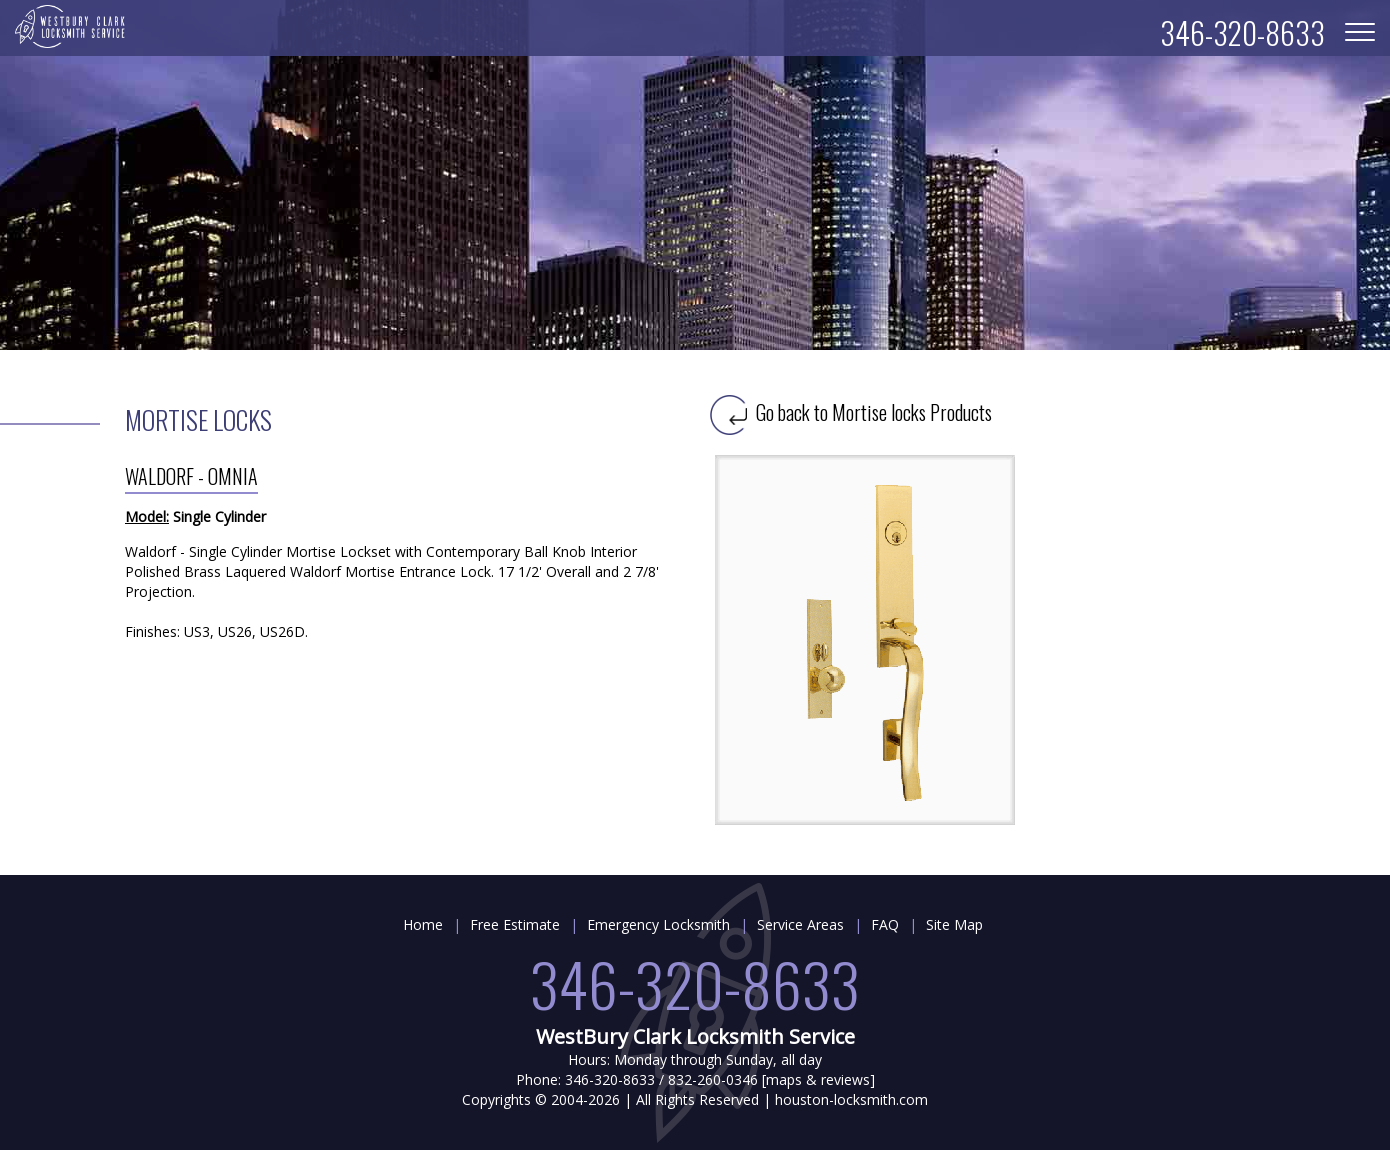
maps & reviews (818, 1079)
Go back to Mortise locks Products (851, 412)
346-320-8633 (695, 982)
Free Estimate (515, 924)
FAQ (885, 924)
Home (423, 924)
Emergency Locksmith (658, 924)
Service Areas (800, 924)
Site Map (954, 924)
